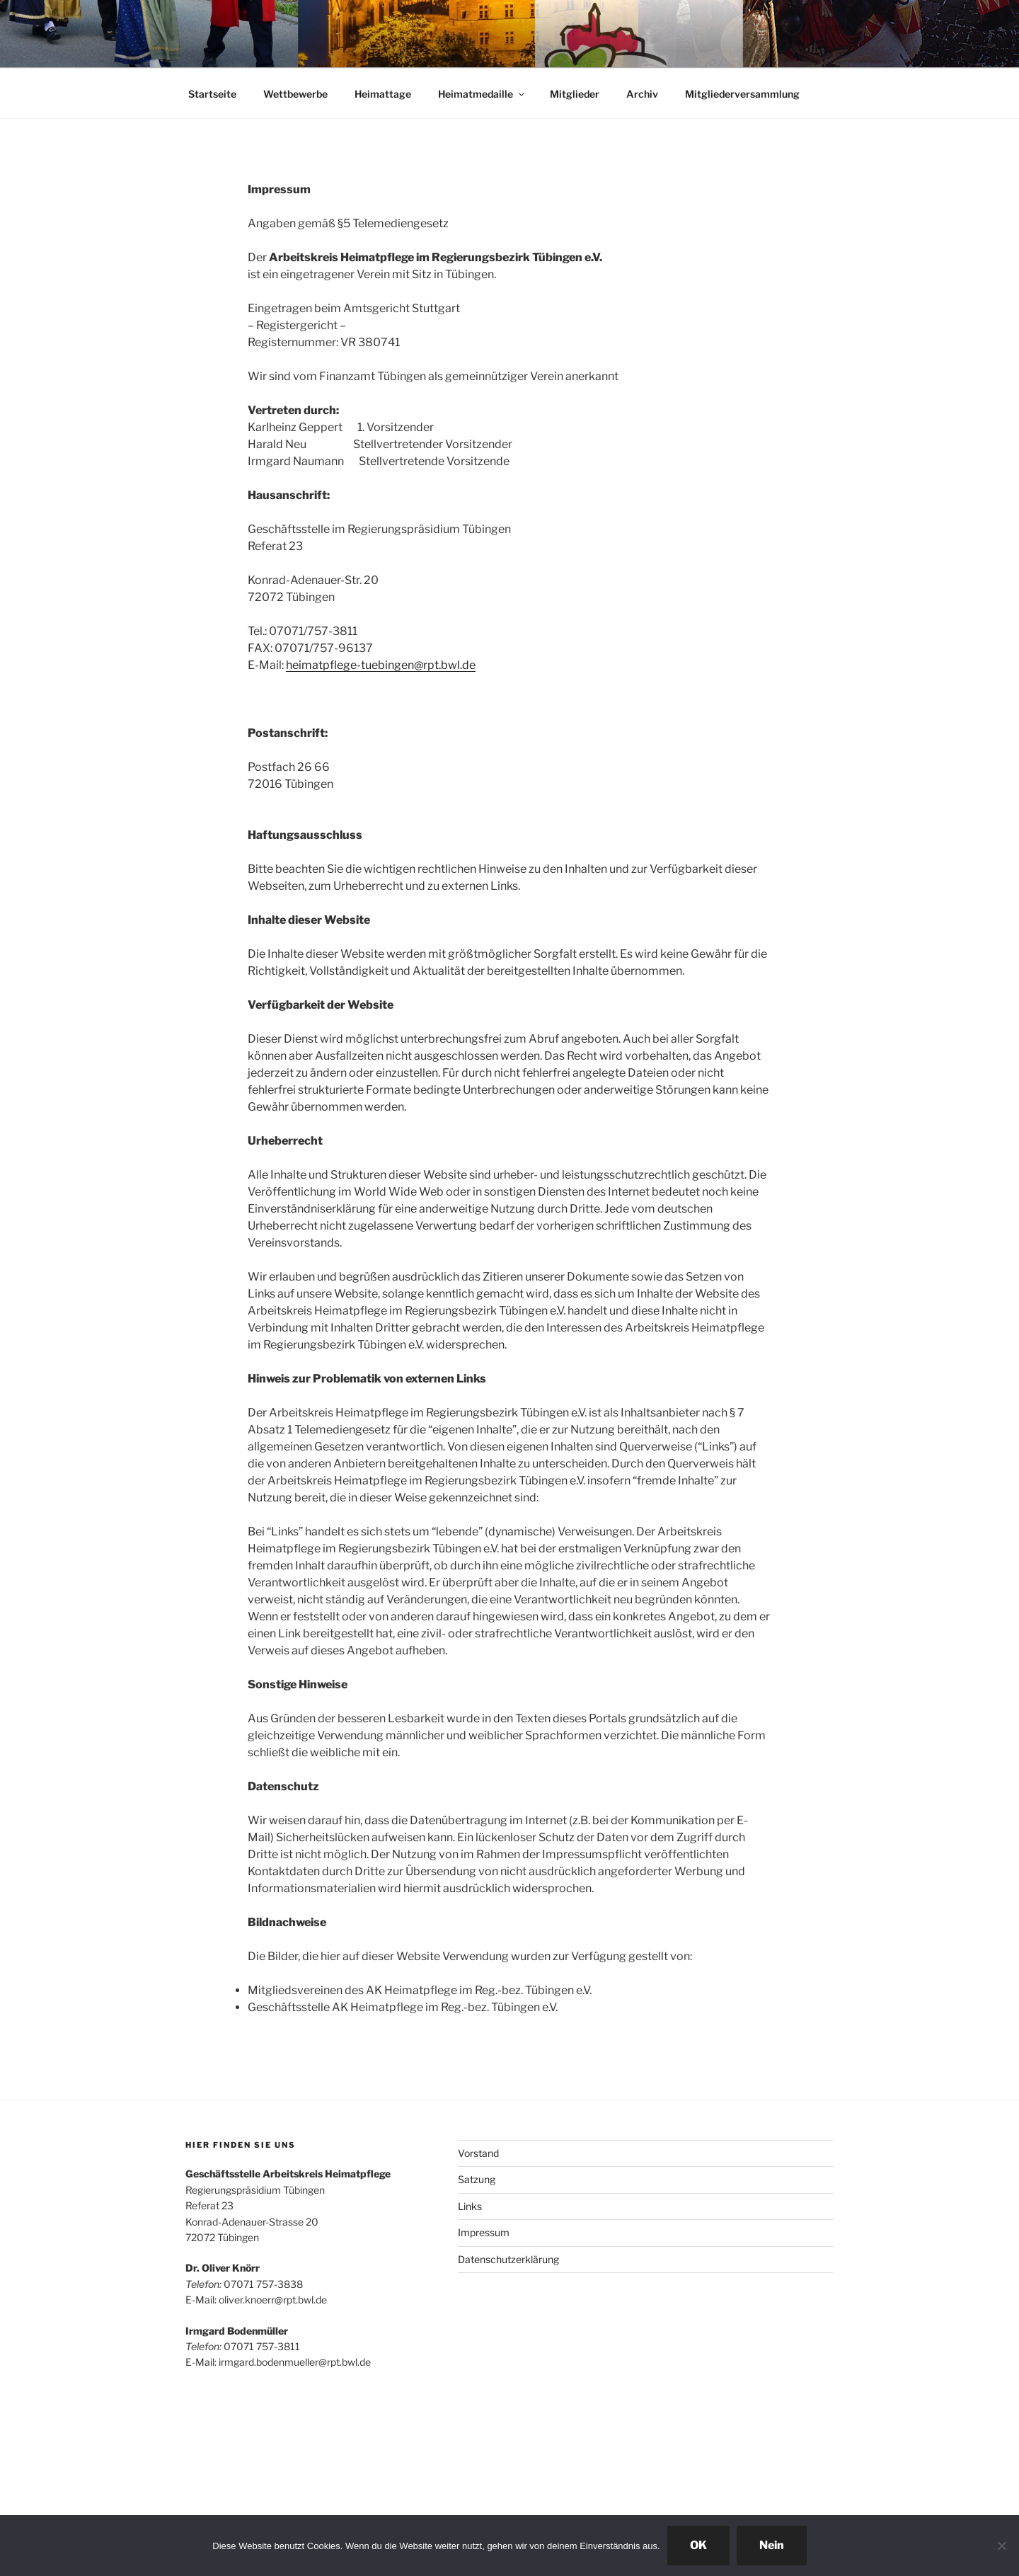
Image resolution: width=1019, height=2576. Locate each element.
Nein (771, 2545)
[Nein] (1001, 2545)
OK (698, 2545)
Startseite (212, 94)
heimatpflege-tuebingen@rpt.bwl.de (381, 665)
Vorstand (478, 2153)
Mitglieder (574, 94)
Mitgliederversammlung (742, 94)
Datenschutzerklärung (508, 2259)
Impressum (484, 2232)
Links (470, 2206)
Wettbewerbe (295, 94)
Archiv (642, 94)
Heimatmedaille (482, 94)
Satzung (476, 2179)
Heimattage (383, 94)
